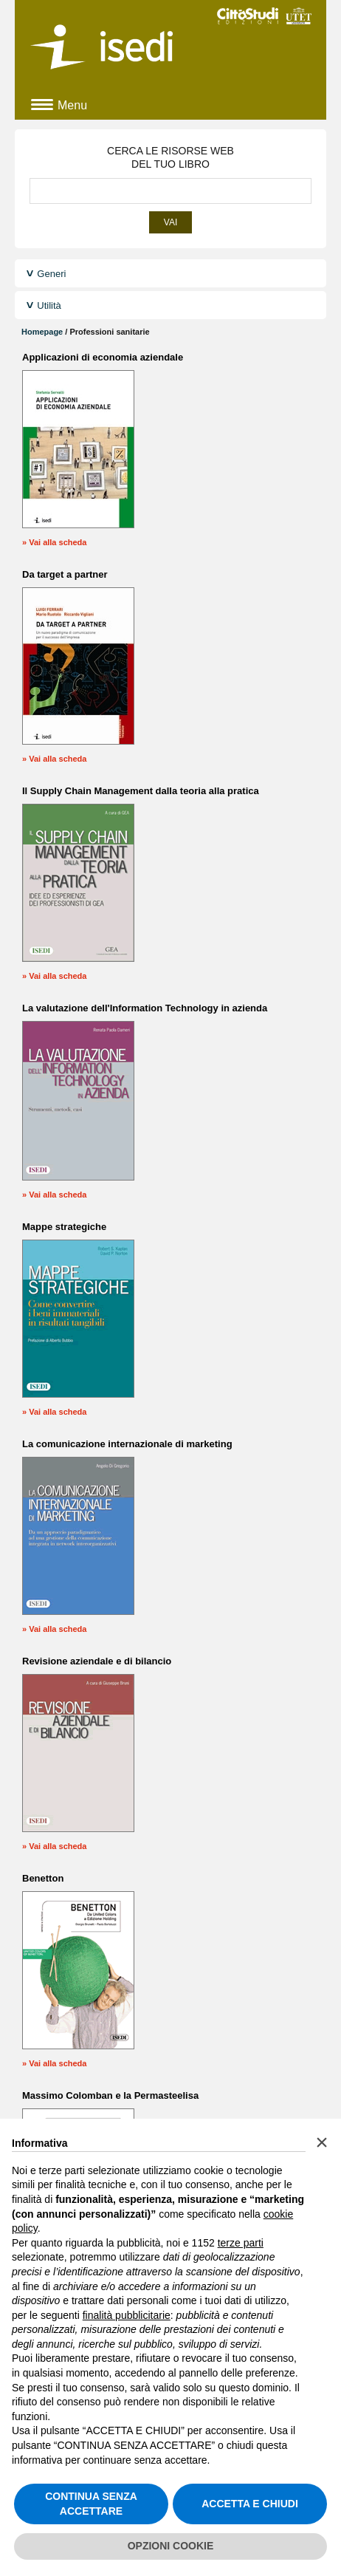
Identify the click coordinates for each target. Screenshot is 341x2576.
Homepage (42, 331)
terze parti (241, 2243)
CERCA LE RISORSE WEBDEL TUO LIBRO (170, 157)
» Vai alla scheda (54, 542)
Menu (72, 105)
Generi (51, 273)
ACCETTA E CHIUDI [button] (250, 2504)
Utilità (49, 305)
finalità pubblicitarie (126, 2315)
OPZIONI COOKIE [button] (171, 2546)
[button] (322, 2142)
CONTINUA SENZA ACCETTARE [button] (91, 2503)
